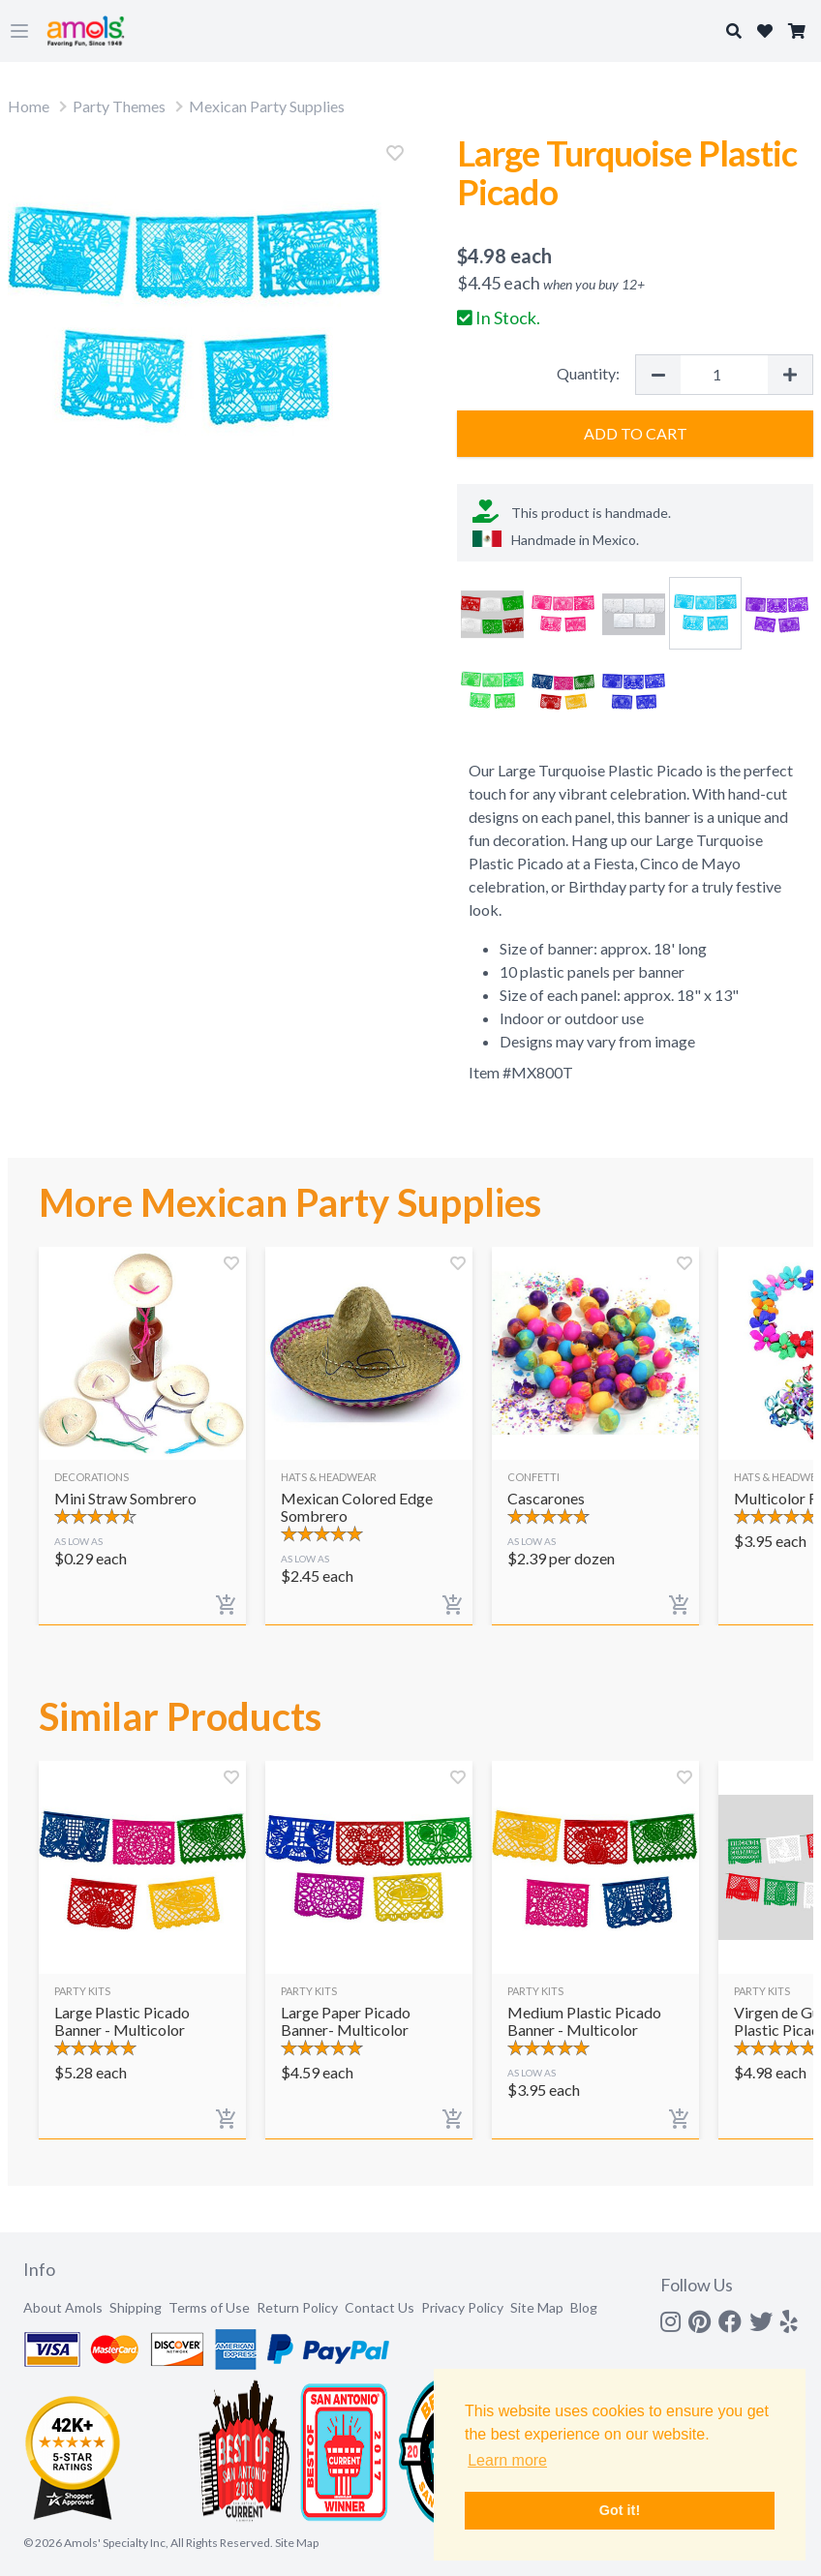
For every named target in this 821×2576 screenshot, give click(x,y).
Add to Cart (635, 433)
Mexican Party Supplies (267, 106)
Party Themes (119, 106)
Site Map (536, 2307)
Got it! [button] (619, 2510)
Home (28, 106)
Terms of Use (209, 2307)
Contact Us (379, 2307)
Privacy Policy (462, 2307)
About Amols (63, 2307)
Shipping (135, 2307)
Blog (583, 2307)
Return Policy (297, 2307)
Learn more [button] (507, 2460)
